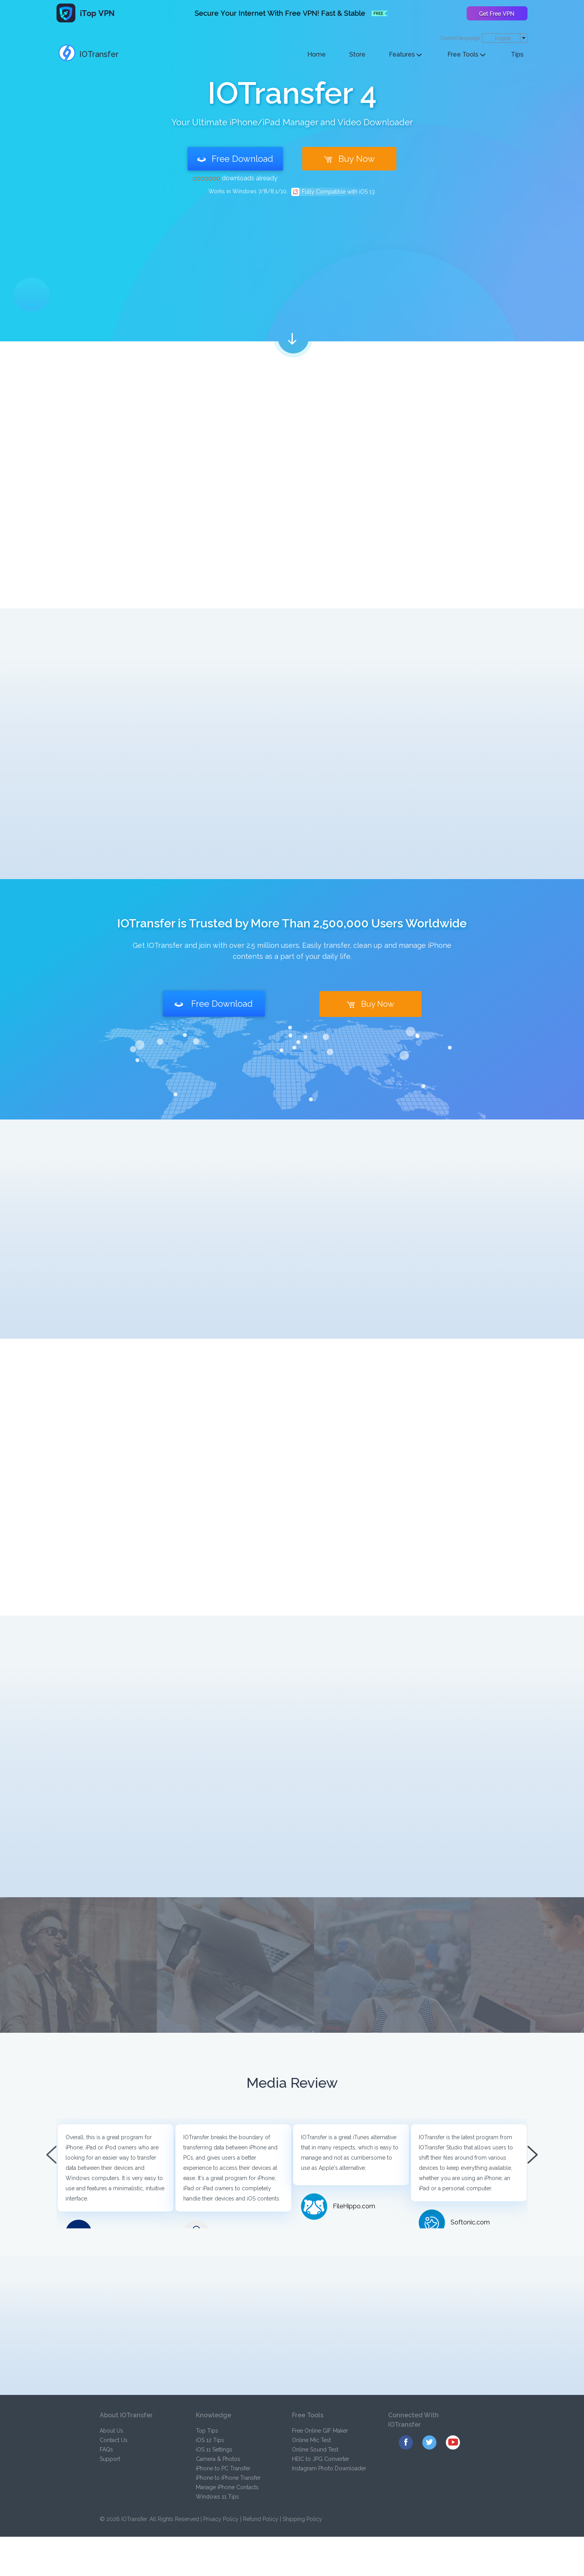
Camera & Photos (218, 2459)
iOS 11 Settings (214, 2449)
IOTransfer (88, 54)
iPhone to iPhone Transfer (228, 2478)
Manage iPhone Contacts (227, 2487)
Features (405, 54)
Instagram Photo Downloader (329, 2468)
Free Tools (466, 54)
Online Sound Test (315, 2449)
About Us (111, 2431)
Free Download (235, 159)
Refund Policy (260, 2519)
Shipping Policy (302, 2519)
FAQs (106, 2449)
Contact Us (114, 2440)
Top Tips (207, 2431)
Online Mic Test (311, 2440)
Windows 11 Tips (217, 2497)
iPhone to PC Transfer (223, 2468)
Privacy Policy (221, 2519)
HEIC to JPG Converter (320, 2459)
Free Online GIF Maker (320, 2431)
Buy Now (349, 159)
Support (110, 2459)
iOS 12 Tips (210, 2440)
